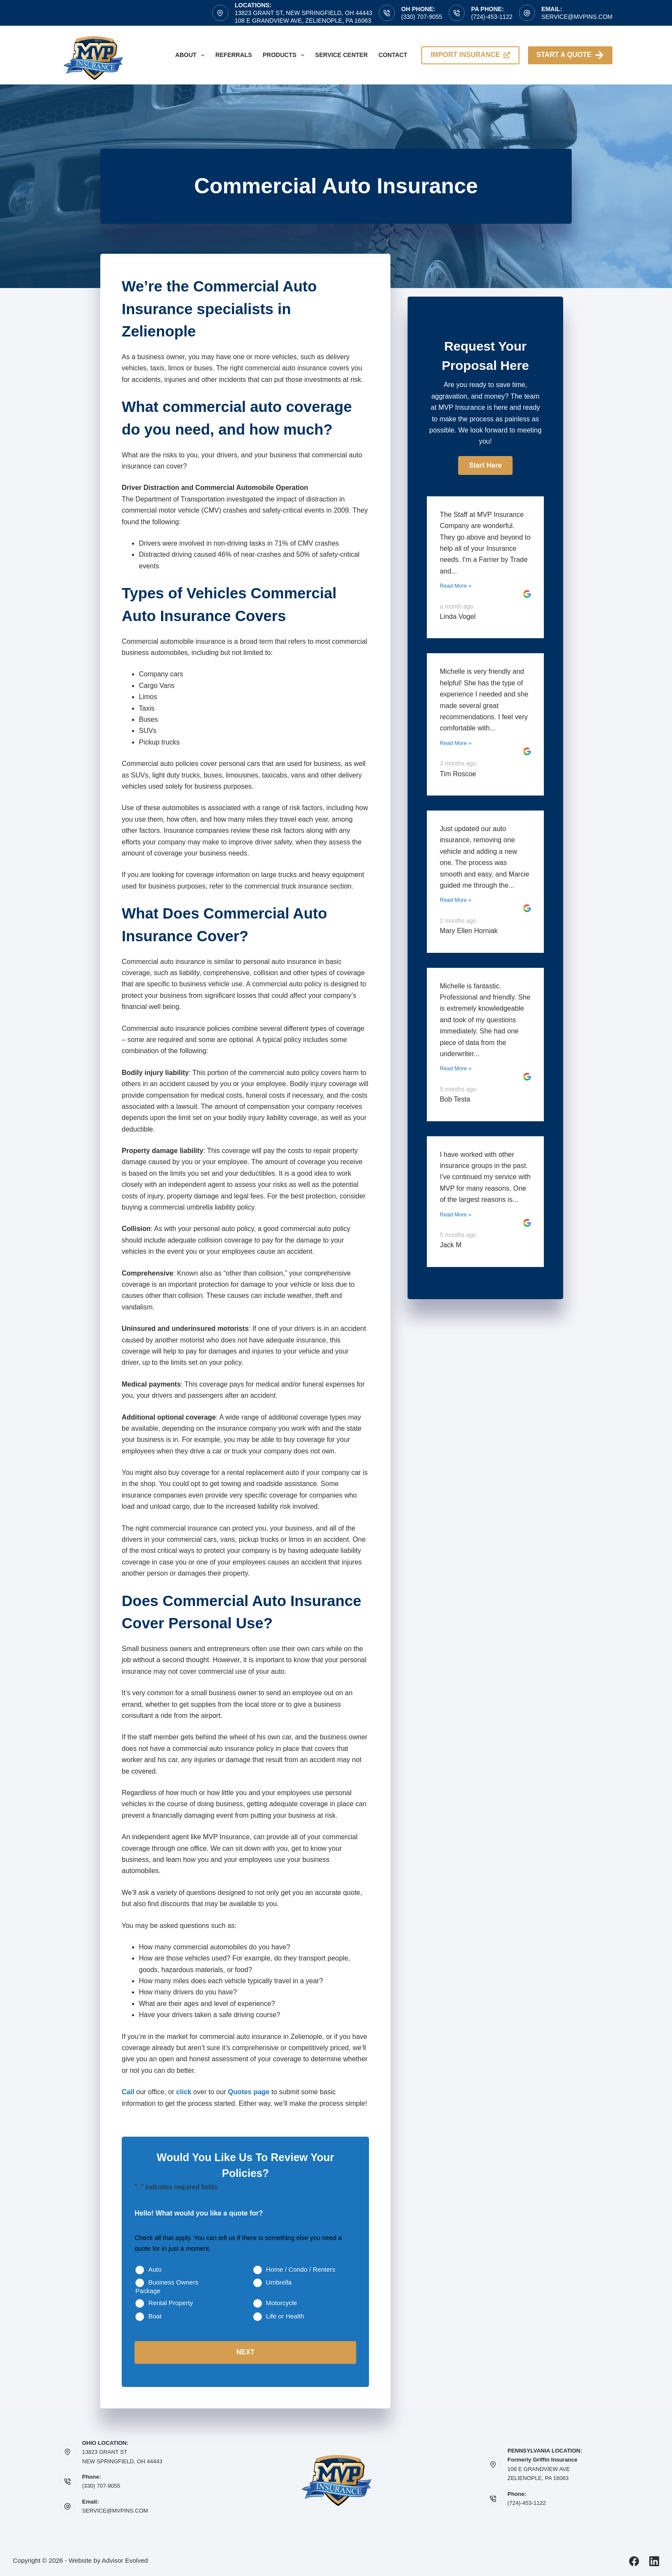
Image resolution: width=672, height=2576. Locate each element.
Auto (155, 2269)
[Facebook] (634, 2560)
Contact (392, 54)
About (191, 55)
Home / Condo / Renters (301, 2269)
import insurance (470, 54)
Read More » (455, 585)
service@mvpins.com (576, 16)
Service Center (341, 54)
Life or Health (285, 2316)
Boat (155, 2316)
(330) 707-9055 (421, 16)
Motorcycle (281, 2302)
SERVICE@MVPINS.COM (115, 2510)
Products (285, 55)
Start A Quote (570, 55)
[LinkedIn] (654, 2560)
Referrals (233, 54)
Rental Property (170, 2302)
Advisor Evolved (125, 2559)
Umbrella (279, 2282)
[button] (485, 465)
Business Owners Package (166, 2286)
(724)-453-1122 (492, 16)
